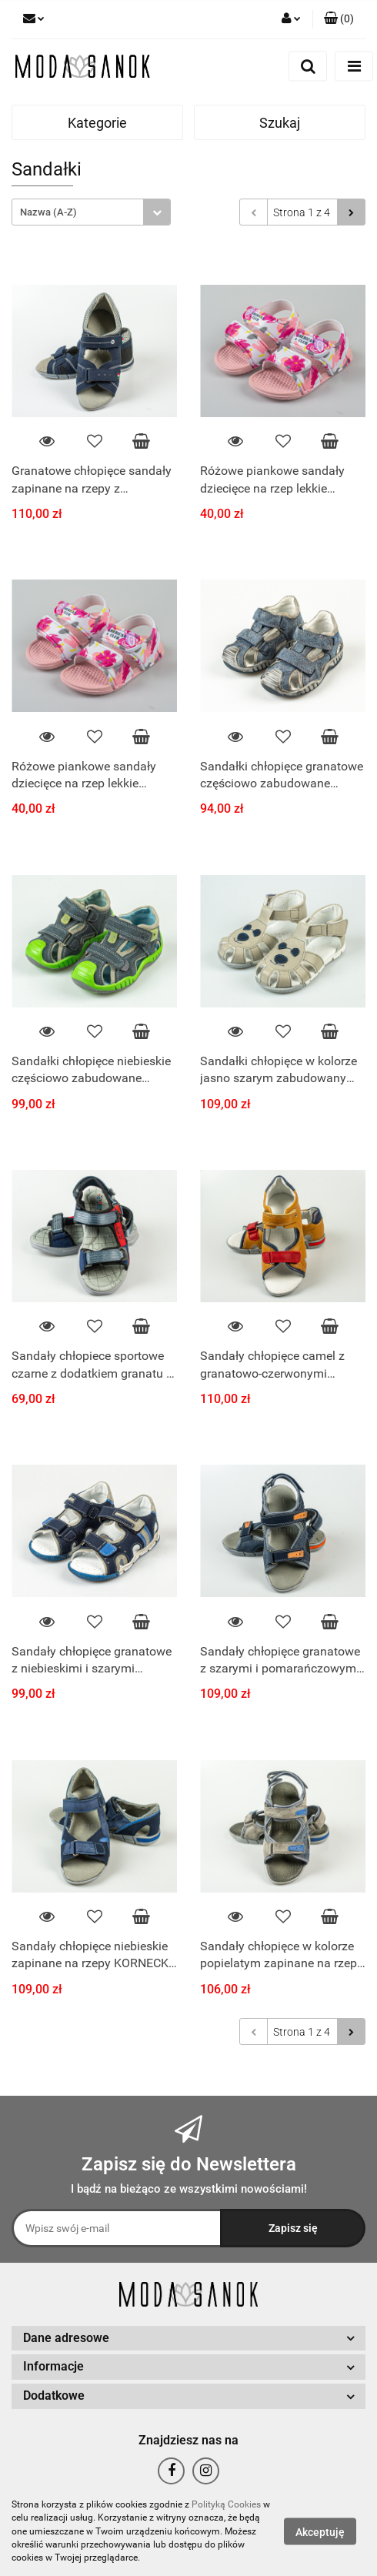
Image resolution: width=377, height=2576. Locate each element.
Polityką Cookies (226, 2504)
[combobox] (91, 212)
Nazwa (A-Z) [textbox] (48, 212)
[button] (338, 19)
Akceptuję (320, 2532)
